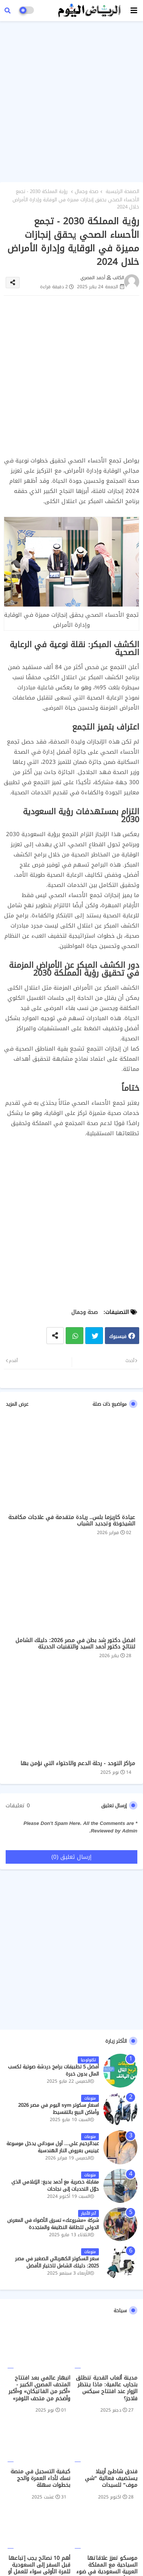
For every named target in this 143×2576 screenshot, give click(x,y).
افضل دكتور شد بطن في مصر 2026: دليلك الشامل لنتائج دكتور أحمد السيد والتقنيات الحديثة (75, 1643)
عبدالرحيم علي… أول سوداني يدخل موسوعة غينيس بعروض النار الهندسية (52, 2147)
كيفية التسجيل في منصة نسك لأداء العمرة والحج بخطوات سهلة (40, 2478)
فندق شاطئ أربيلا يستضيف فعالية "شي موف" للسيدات (111, 2478)
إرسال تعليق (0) (71, 1857)
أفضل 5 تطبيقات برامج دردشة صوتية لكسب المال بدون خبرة (53, 2070)
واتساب (74, 1335)
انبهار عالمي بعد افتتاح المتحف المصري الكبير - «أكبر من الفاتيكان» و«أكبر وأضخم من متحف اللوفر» (39, 2388)
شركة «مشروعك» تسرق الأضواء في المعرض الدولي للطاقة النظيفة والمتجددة (53, 2224)
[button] (7, 10)
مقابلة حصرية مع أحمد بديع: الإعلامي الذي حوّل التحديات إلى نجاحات (55, 2185)
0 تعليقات (18, 1806)
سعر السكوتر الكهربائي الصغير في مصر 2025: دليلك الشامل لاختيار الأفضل (57, 2262)
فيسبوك (117, 1336)
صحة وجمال (86, 191)
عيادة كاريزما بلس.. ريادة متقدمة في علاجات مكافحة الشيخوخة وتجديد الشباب (71, 1520)
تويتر (94, 1335)
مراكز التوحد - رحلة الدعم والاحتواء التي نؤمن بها (77, 1763)
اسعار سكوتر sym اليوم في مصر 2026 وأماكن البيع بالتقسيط (58, 2108)
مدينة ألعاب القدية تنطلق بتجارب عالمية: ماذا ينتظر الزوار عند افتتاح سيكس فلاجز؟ (106, 2388)
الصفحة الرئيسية (122, 191)
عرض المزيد (17, 1404)
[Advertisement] (71, 99)
